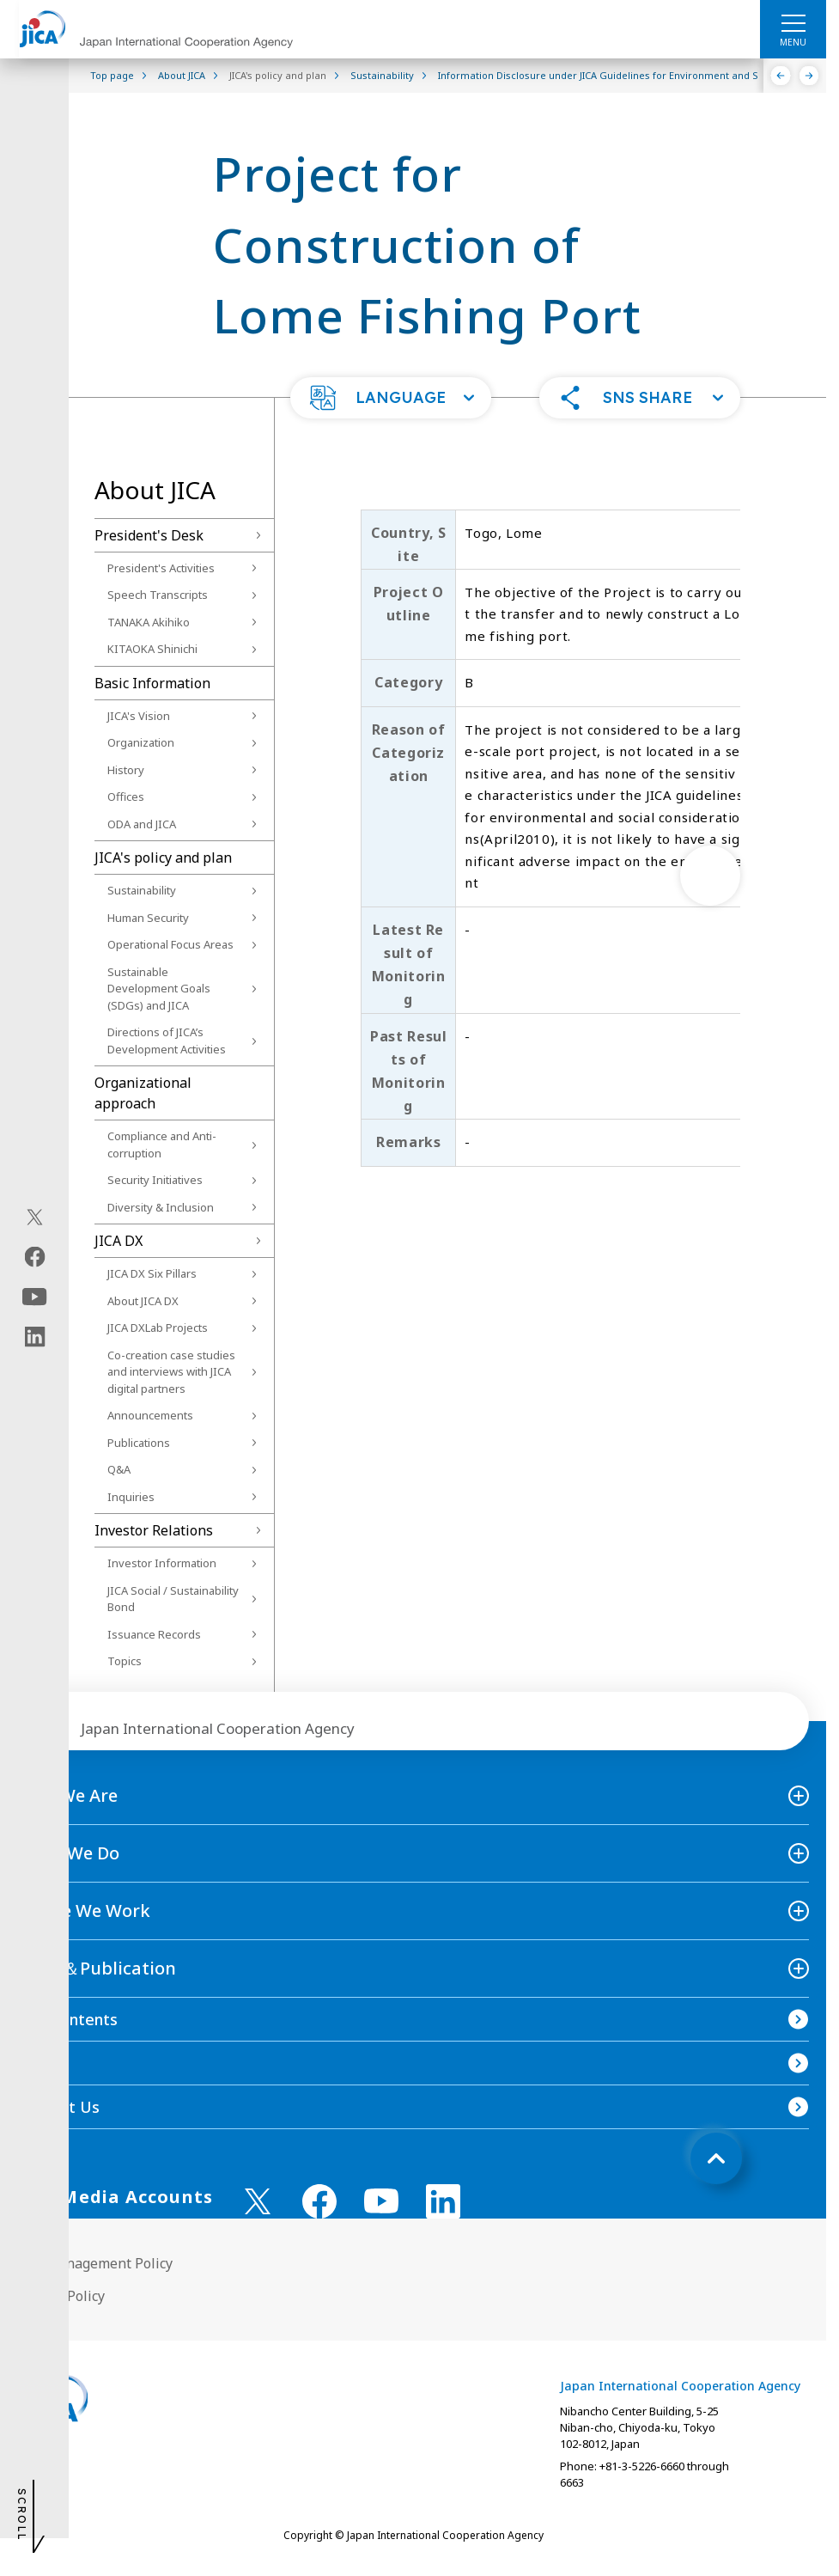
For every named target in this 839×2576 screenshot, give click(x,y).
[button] (390, 397)
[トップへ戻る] (716, 2158)
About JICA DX (143, 1301)
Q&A (119, 1469)
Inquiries (131, 1497)
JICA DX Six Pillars (152, 1273)
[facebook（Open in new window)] (34, 1257)
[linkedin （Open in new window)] (443, 2201)
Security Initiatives (155, 1179)
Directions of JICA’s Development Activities (166, 1040)
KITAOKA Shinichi (152, 648)
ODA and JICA (141, 824)
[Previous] (781, 75)
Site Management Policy (95, 2263)
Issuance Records (154, 1634)
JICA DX (118, 1240)
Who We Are (67, 1795)
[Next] (809, 75)
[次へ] (710, 875)
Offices (125, 796)
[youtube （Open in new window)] (381, 2200)
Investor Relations (153, 1530)
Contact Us (58, 2107)
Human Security (148, 917)
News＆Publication (96, 1968)
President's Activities (161, 568)
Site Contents (67, 2019)
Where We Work (83, 1910)
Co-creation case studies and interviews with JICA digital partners (171, 1371)
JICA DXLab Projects (157, 1327)
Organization (140, 742)
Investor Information (161, 1563)
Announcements (150, 1415)
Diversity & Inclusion (160, 1207)
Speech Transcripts (157, 594)
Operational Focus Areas (170, 944)
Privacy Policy (61, 2295)
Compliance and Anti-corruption (161, 1144)
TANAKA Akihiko (148, 622)
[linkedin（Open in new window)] (34, 1337)
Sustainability (141, 890)
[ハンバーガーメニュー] (793, 22)
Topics (124, 1661)
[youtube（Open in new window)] (34, 1297)
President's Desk (149, 535)
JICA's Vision (138, 715)
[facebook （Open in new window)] (319, 2201)
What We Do (68, 1853)
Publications (138, 1442)
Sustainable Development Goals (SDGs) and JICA (158, 988)
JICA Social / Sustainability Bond (173, 1599)
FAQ (32, 2063)
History (125, 770)
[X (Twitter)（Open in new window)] (34, 1217)
